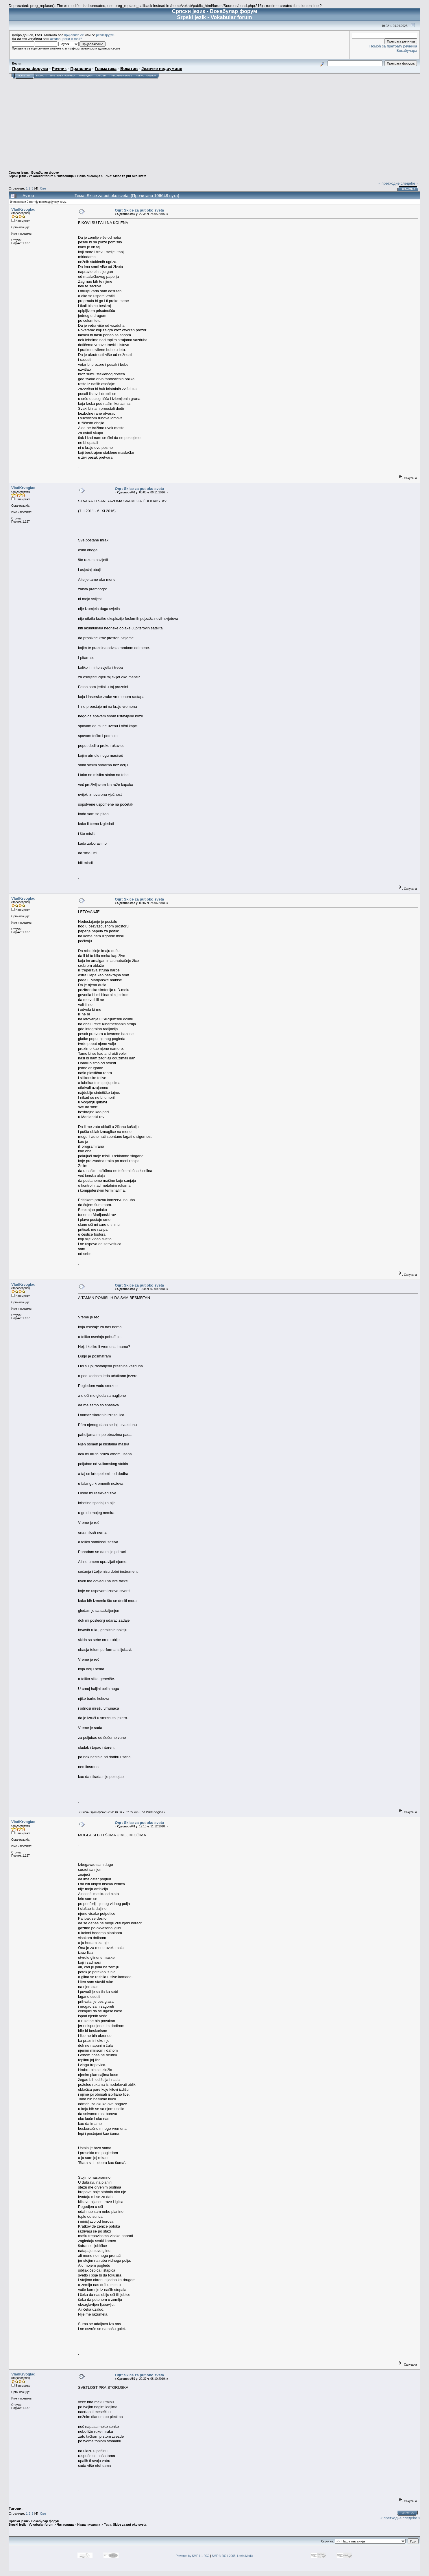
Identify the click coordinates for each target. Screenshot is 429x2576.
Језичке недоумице (161, 68)
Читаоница (65, 176)
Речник (59, 68)
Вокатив (129, 68)
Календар (86, 75)
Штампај (408, 189)
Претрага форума (62, 75)
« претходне (389, 183)
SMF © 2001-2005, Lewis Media (232, 2555)
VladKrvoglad (23, 209)
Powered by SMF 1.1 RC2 (192, 2555)
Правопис (80, 68)
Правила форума (30, 68)
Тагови (101, 75)
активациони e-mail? (66, 39)
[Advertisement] (214, 122)
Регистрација (146, 75)
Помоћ (41, 75)
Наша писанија (88, 176)
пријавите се (74, 35)
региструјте (105, 35)
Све (43, 188)
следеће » (409, 183)
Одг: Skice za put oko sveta (139, 210)
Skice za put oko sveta (130, 176)
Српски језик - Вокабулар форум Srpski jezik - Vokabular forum (34, 174)
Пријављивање (121, 75)
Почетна (24, 75)
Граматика (106, 68)
